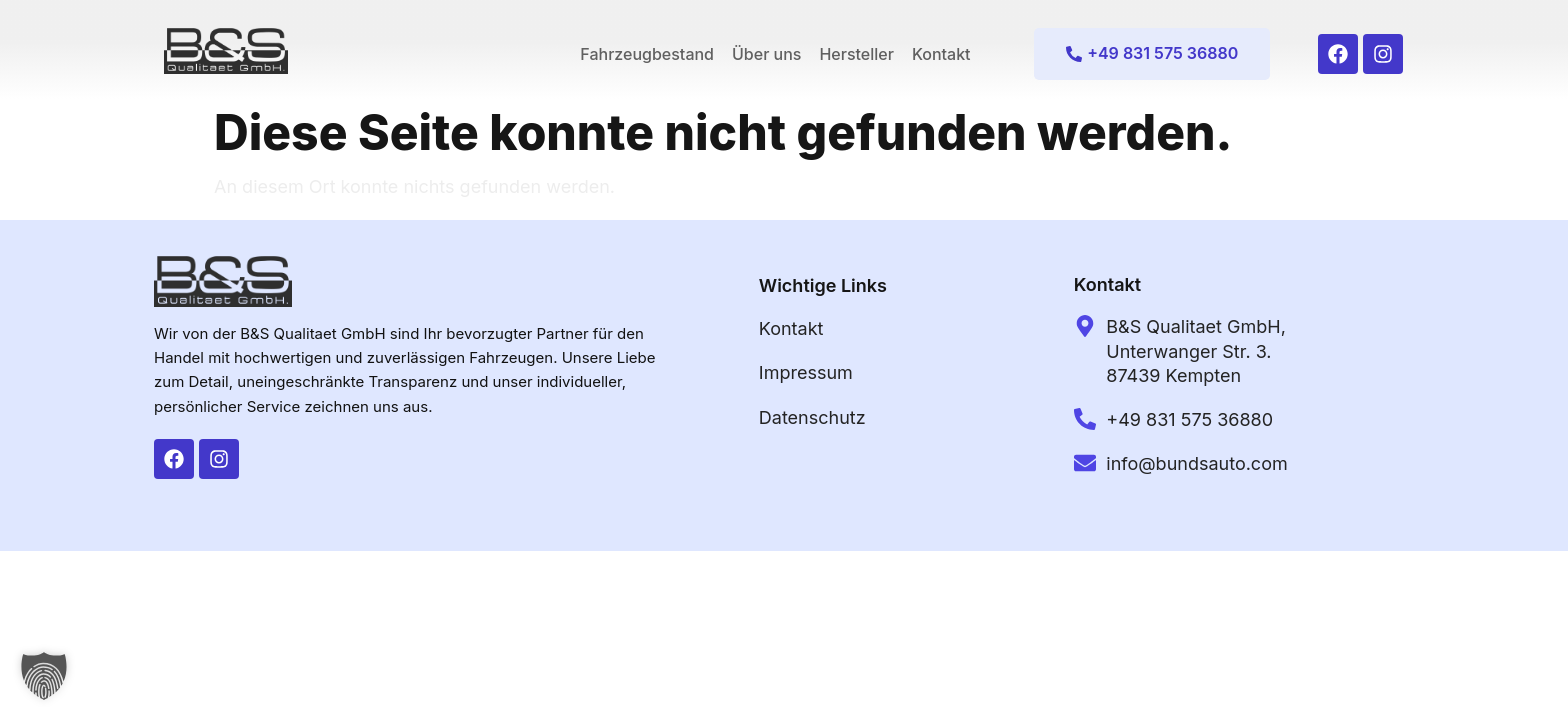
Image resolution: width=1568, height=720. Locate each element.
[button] (44, 676)
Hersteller (856, 54)
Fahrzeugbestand (647, 54)
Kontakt (941, 54)
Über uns (766, 54)
